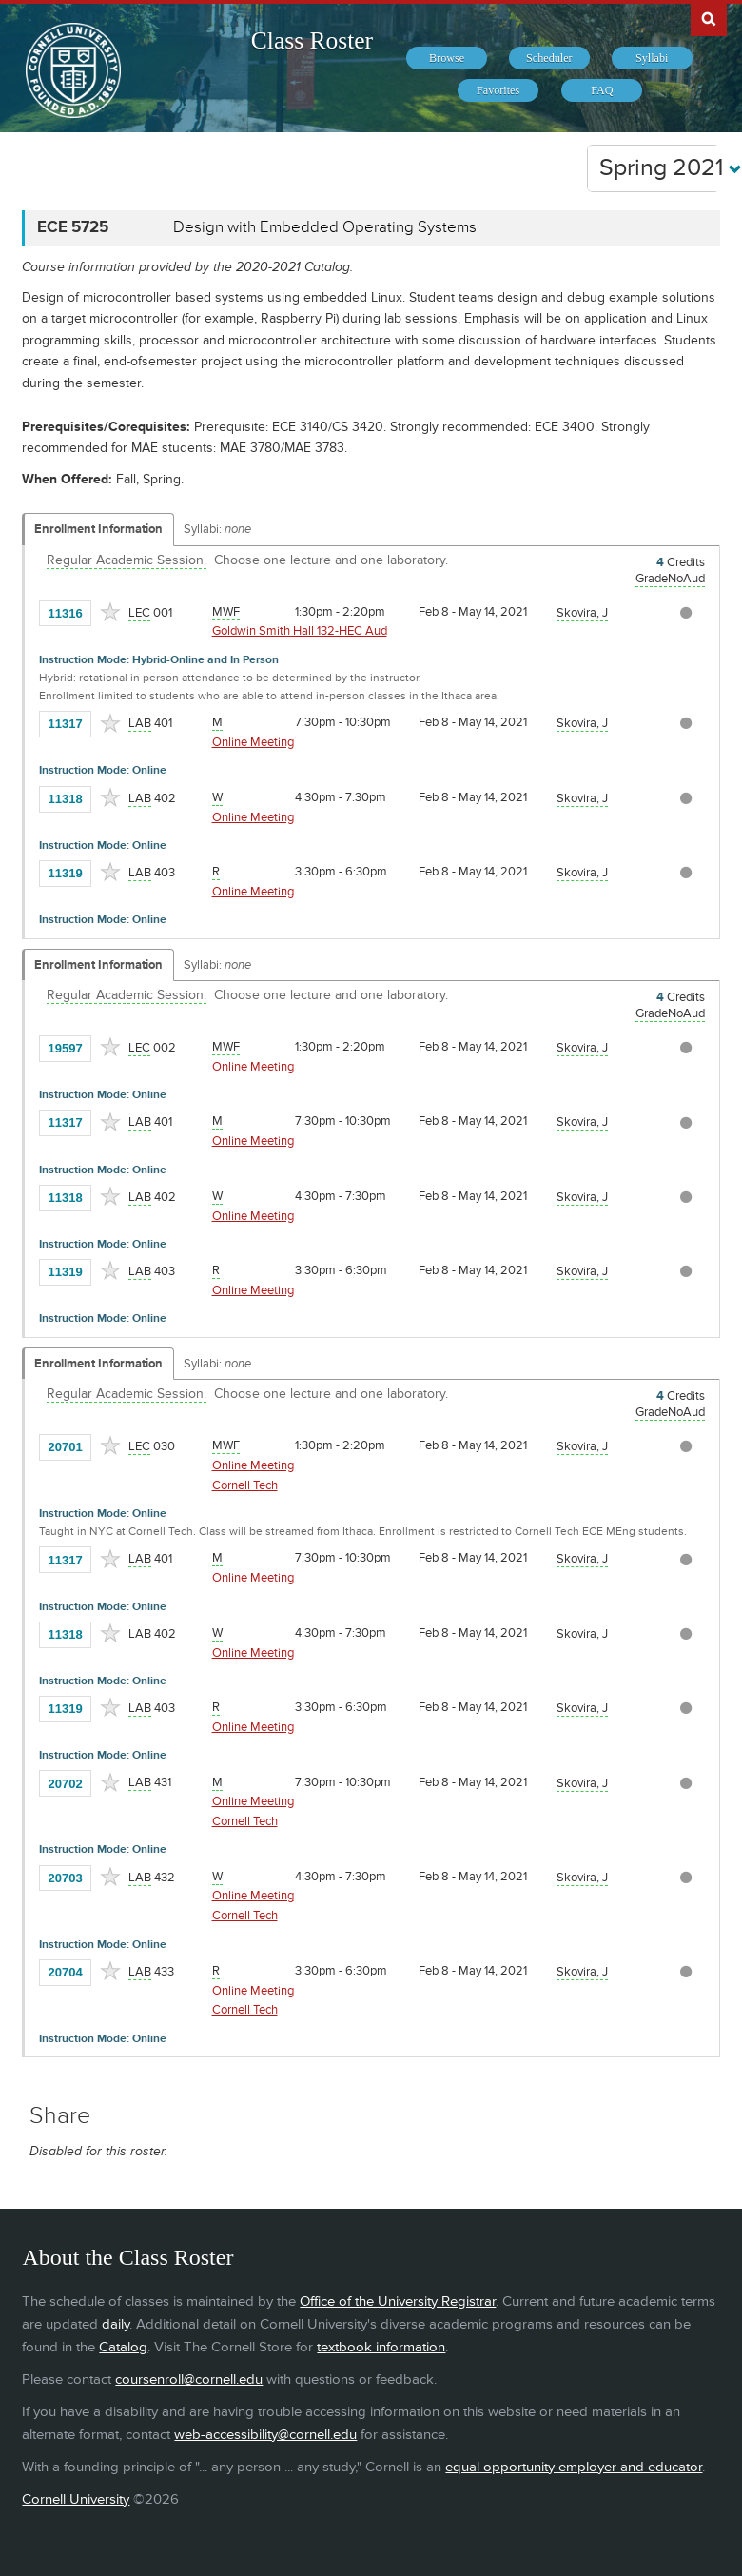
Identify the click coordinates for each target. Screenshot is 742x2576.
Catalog (123, 2347)
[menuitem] (446, 58)
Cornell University (75, 2499)
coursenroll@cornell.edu (189, 2379)
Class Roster (312, 40)
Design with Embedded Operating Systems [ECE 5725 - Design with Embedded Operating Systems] (325, 227)
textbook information (381, 2347)
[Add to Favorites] (110, 611)
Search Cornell (709, 18)
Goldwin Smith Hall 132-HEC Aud (299, 631)
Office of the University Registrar (398, 2301)
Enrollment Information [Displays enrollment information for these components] (98, 529)
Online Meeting (253, 742)
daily (115, 2324)
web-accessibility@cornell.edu (265, 2435)
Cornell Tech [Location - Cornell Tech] (245, 1485)
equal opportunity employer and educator (573, 2467)
